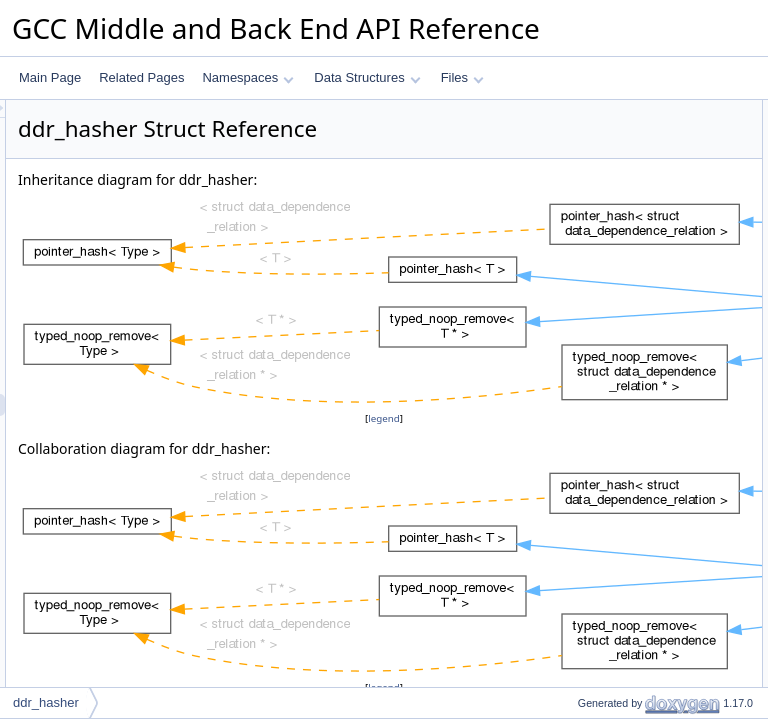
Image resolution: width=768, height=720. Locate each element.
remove (581, 375)
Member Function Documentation (633, 529)
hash (574, 199)
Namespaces (247, 77)
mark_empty (594, 309)
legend (387, 468)
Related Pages (141, 77)
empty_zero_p (599, 419)
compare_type (599, 155)
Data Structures (367, 77)
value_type (590, 133)
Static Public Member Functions (629, 177)
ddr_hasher (46, 702)
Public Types (579, 111)
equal (575, 221)
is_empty (585, 353)
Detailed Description (598, 441)
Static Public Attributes (604, 397)
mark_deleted (597, 287)
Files (462, 77)
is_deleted (588, 331)
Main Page (50, 77)
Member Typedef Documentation (632, 463)
